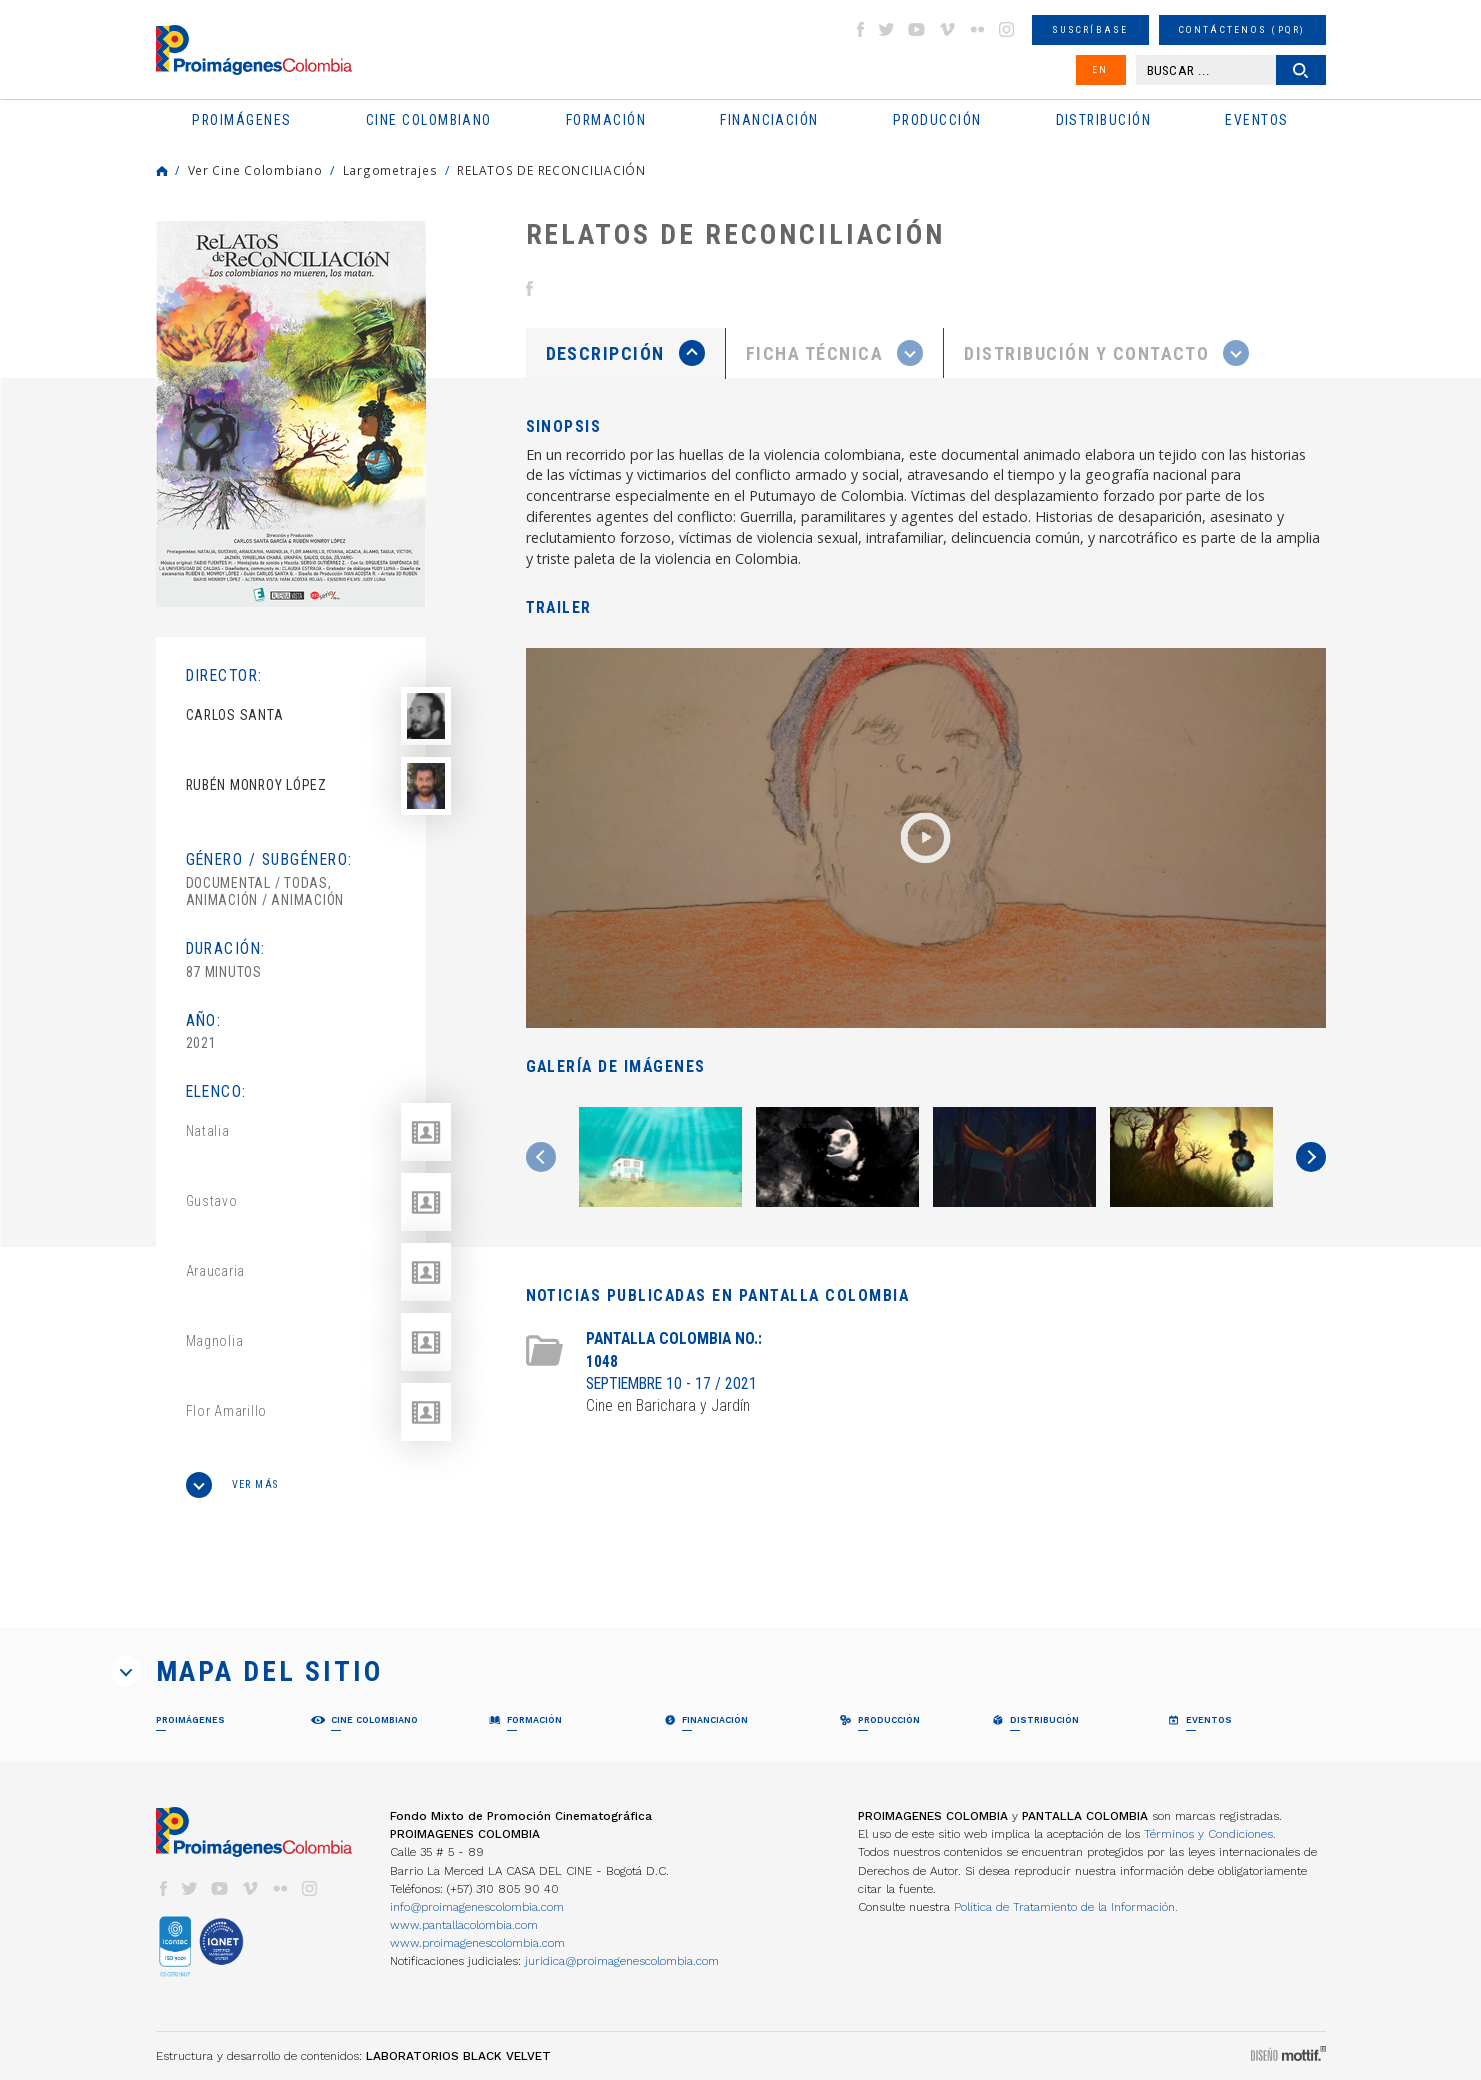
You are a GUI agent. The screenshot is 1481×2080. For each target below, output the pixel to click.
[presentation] (625, 353)
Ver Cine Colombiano (255, 170)
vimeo (947, 29)
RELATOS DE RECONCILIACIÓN (551, 170)
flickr (977, 29)
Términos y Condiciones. (1210, 1834)
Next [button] (1311, 1157)
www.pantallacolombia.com (464, 1925)
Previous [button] (541, 1157)
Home (162, 171)
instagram (1007, 29)
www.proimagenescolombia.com (477, 1943)
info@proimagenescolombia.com (477, 1907)
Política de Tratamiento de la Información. (1066, 1907)
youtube (917, 29)
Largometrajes (390, 170)
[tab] (626, 353)
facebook (860, 29)
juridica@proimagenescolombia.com (622, 1961)
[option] (291, 414)
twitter (887, 29)
